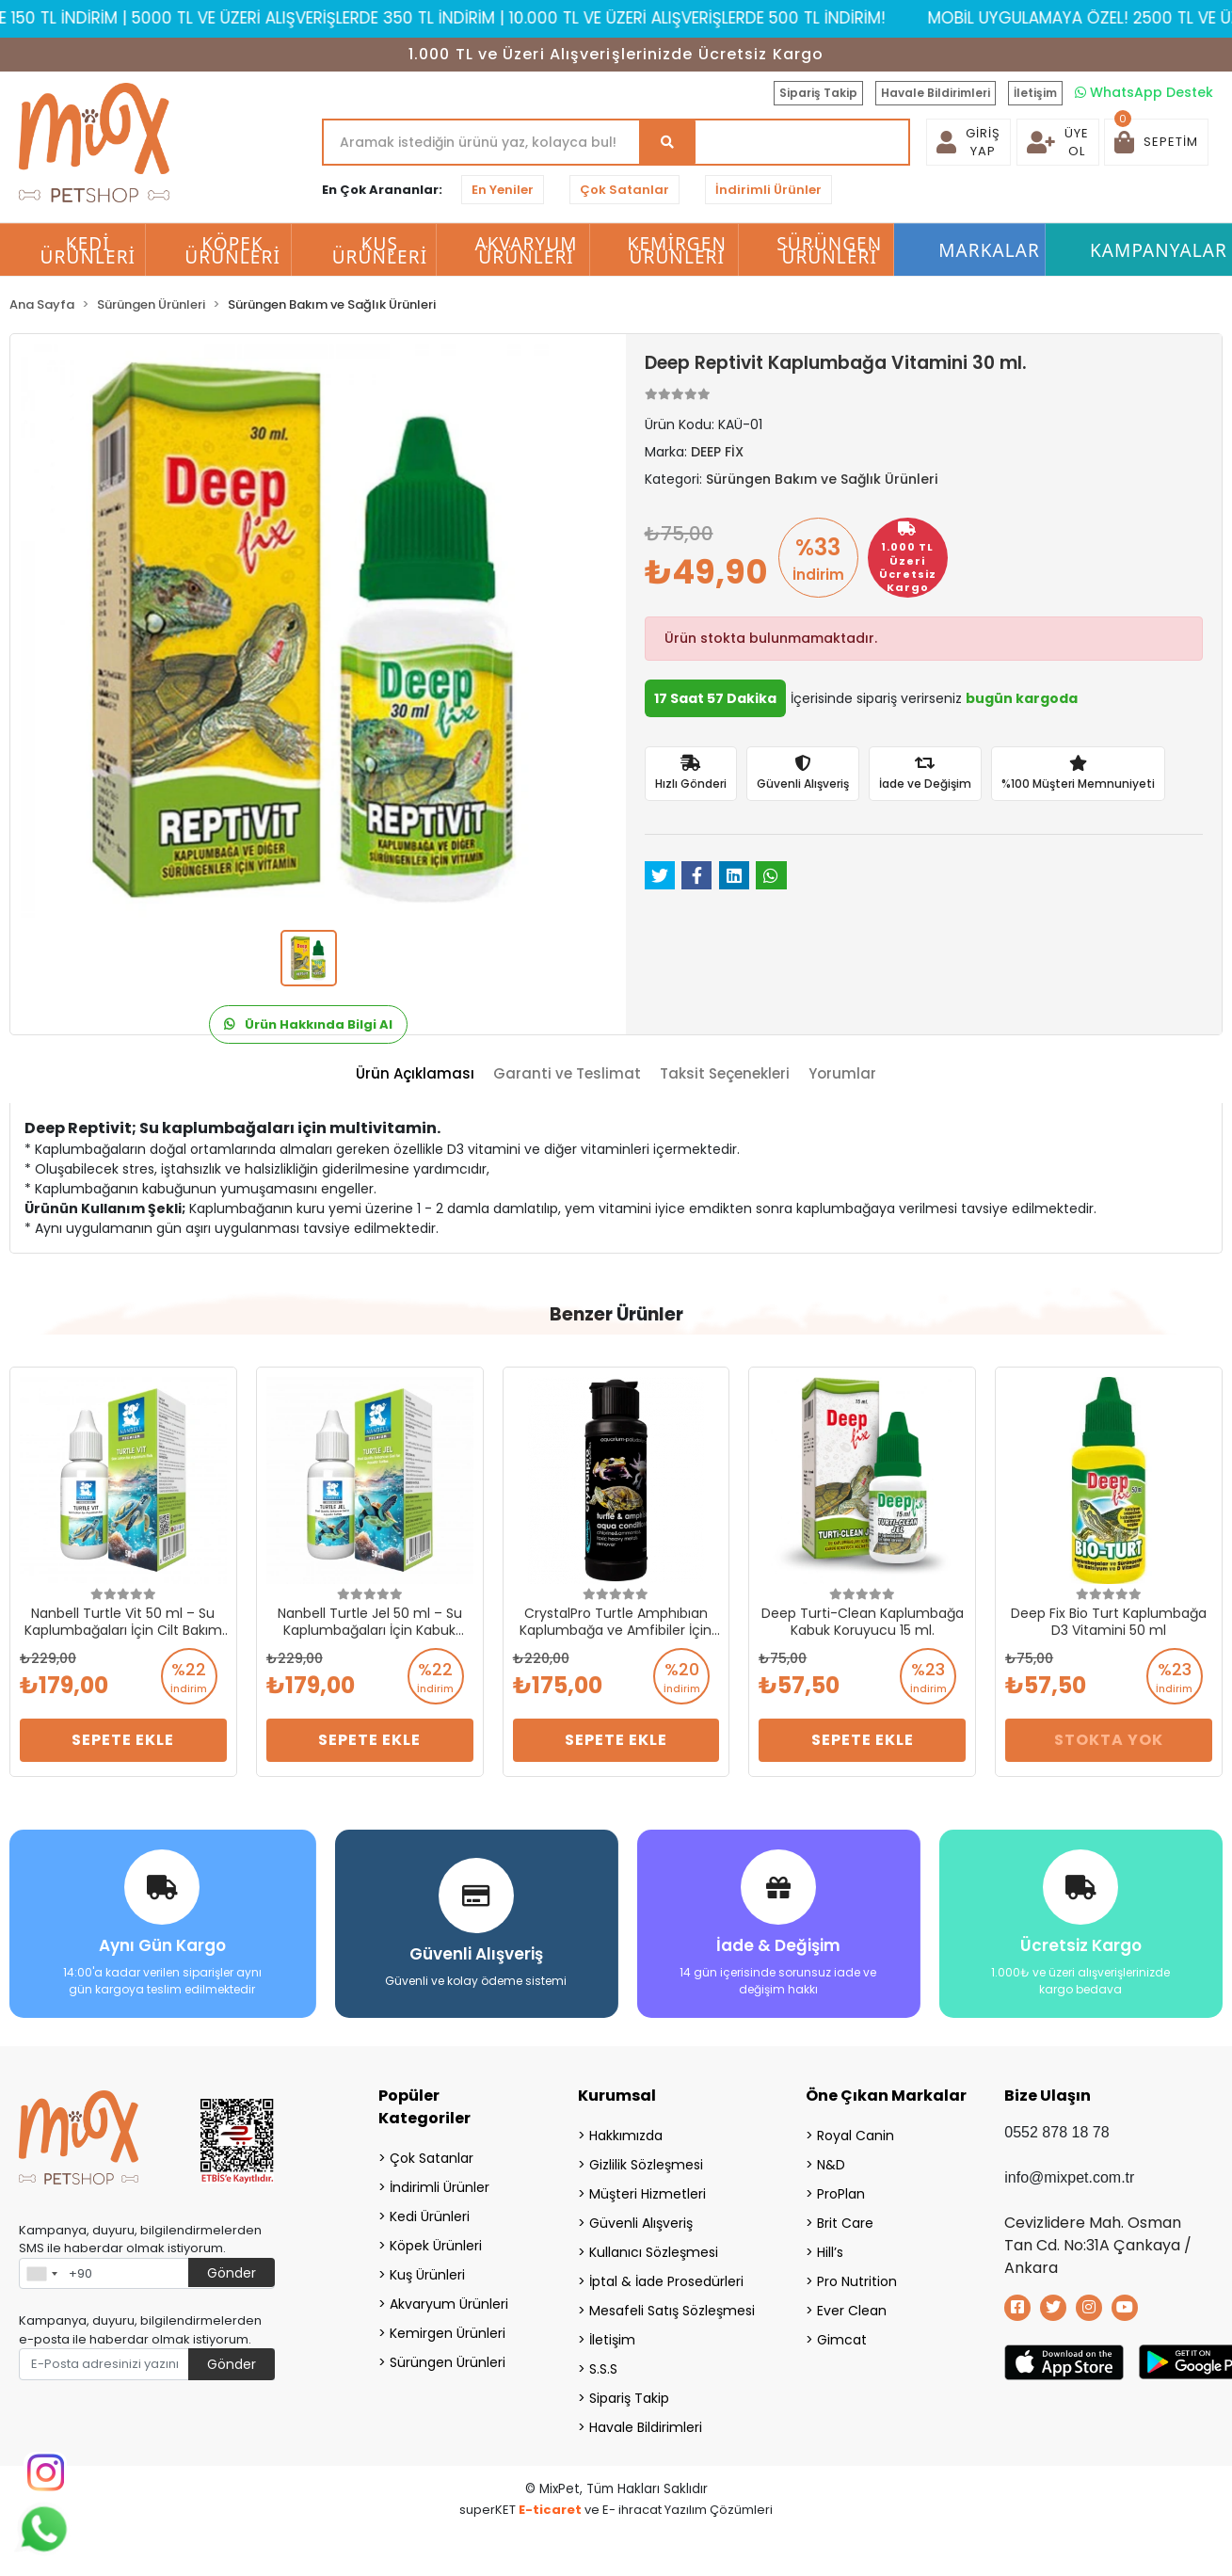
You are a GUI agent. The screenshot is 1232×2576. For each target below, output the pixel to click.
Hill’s (830, 2252)
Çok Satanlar (624, 190)
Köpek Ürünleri (436, 2245)
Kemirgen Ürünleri (447, 2333)
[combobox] (41, 2274)
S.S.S (603, 2369)
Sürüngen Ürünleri (447, 2362)
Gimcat (842, 2339)
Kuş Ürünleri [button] (380, 250)
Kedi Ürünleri (430, 2216)
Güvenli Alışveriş (641, 2223)
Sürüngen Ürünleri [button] (829, 250)
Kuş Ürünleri (427, 2274)
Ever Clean (852, 2310)
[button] (1156, 142)
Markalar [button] (989, 250)
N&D (831, 2164)
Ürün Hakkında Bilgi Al (308, 1024)
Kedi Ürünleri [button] (88, 250)
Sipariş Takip (818, 93)
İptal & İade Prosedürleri (666, 2281)
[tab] (415, 1074)
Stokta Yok (1108, 1740)
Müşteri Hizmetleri (647, 2193)
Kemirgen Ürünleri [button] (677, 250)
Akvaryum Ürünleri (449, 2304)
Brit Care (845, 2223)
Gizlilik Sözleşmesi (646, 2164)
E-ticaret (550, 2510)
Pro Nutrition (857, 2281)
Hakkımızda (626, 2135)
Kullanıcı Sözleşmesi (653, 2252)
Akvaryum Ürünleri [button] (525, 250)
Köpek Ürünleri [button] (232, 250)
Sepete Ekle (123, 1740)
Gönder (231, 2273)
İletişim (1035, 93)
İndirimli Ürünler (768, 190)
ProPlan (841, 2193)
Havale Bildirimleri (935, 93)
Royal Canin (855, 2135)
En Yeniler (503, 190)
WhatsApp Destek (1144, 92)
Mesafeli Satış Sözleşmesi (672, 2310)
